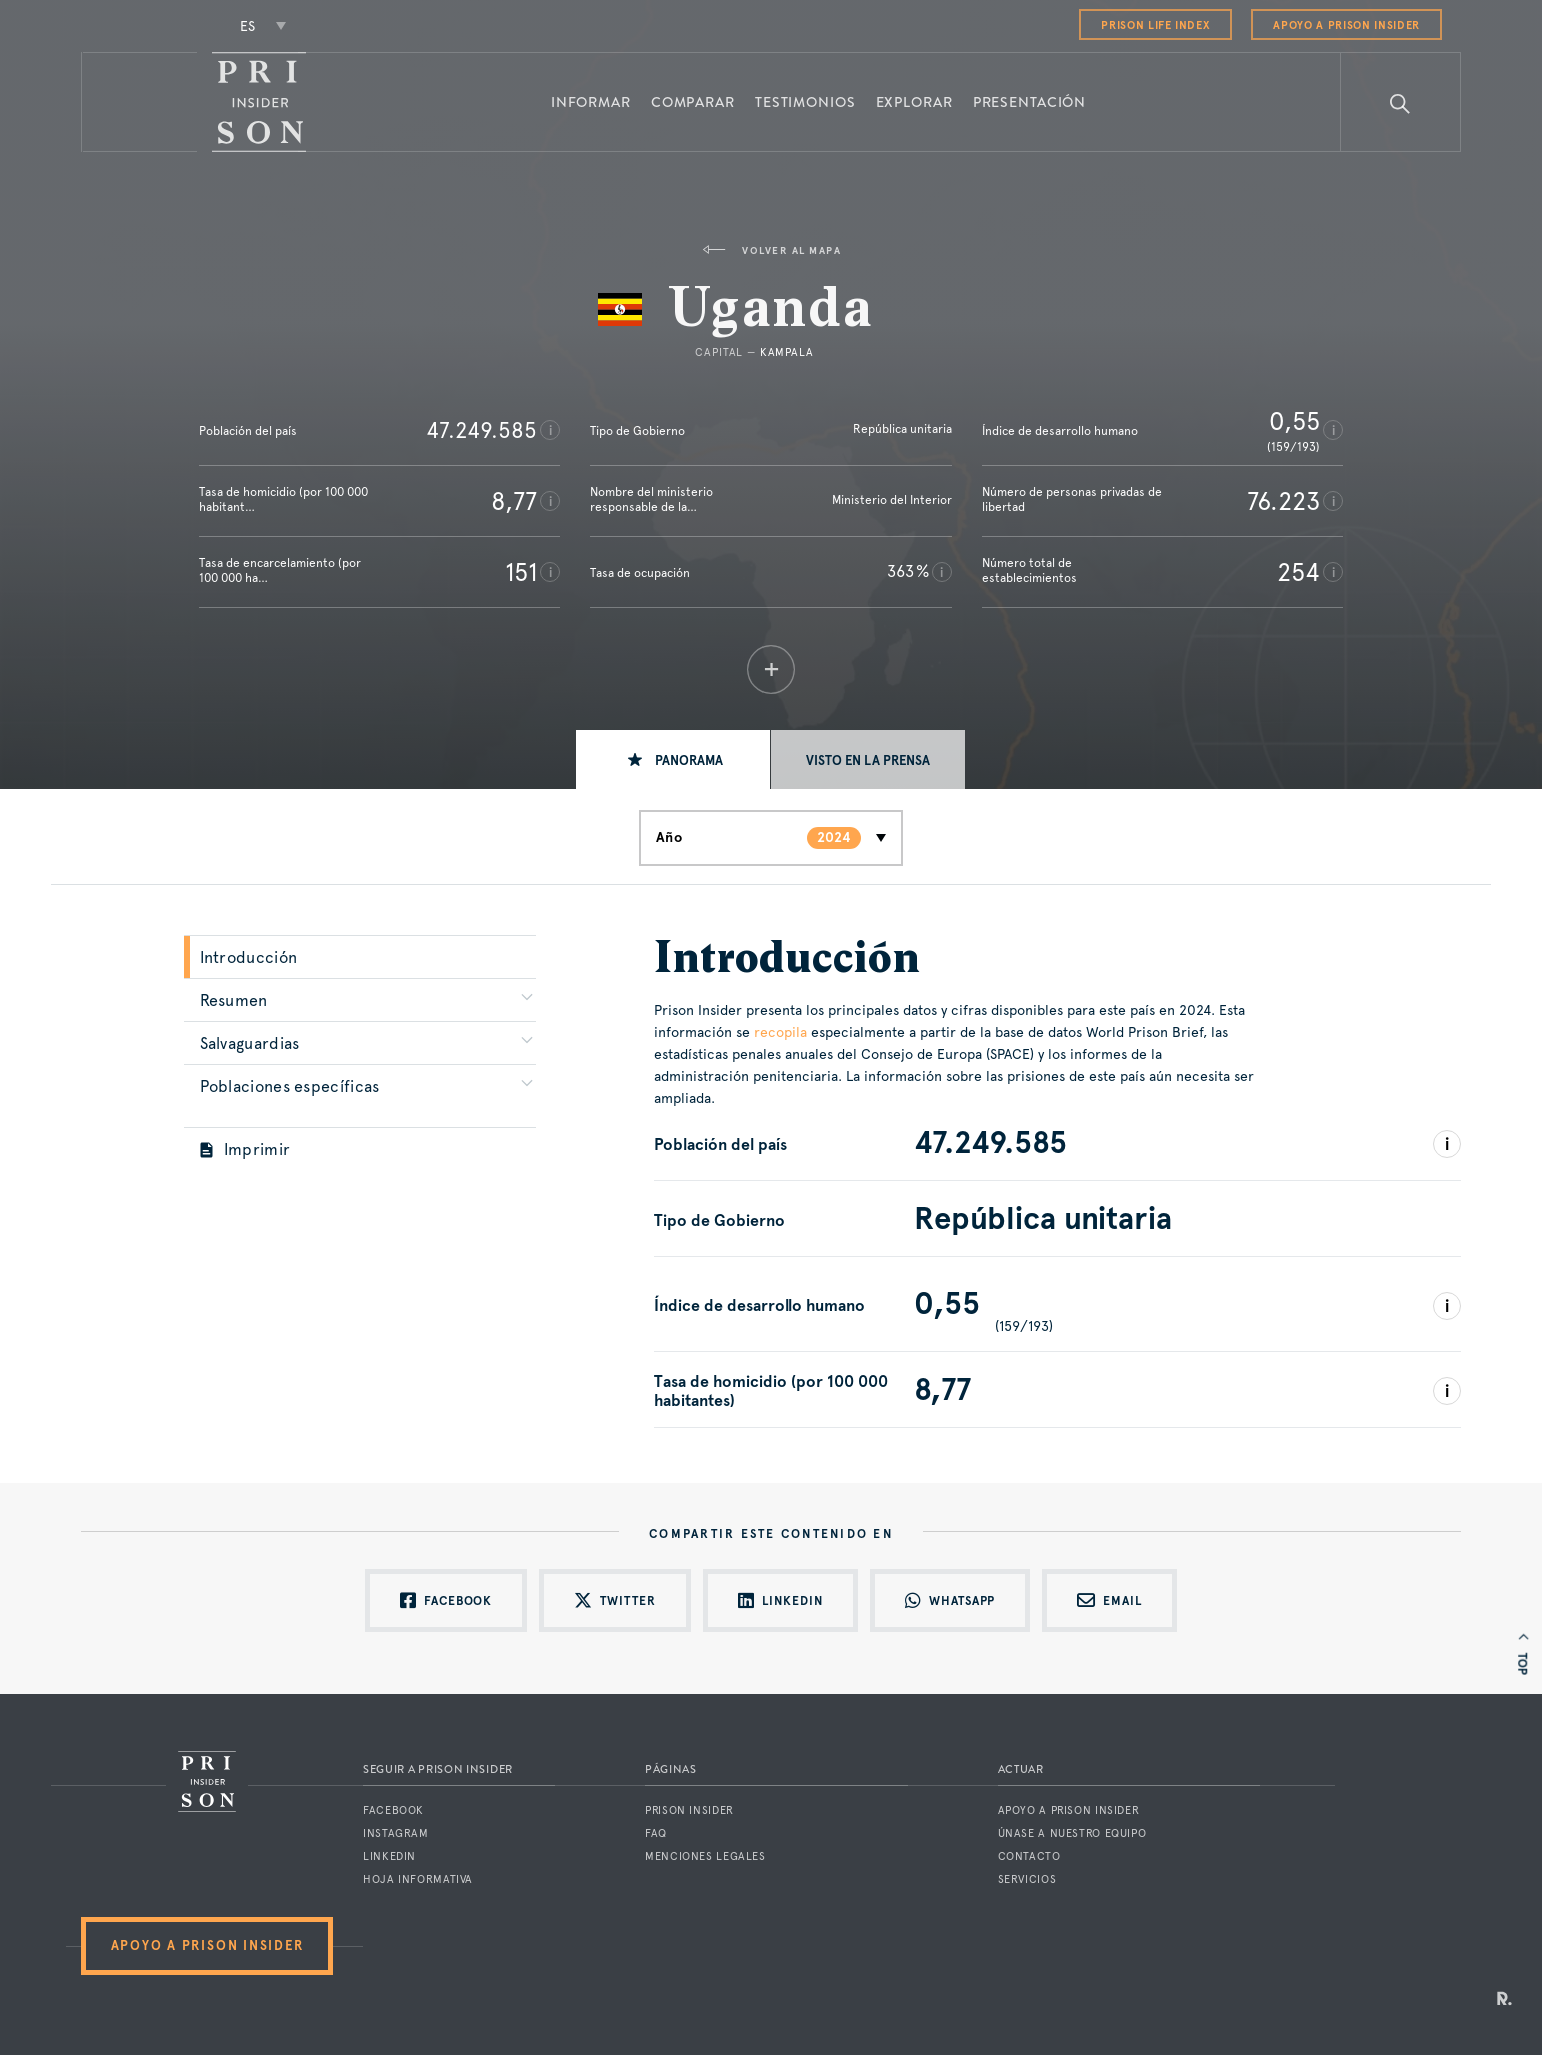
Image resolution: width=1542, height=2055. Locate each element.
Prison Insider (689, 1810)
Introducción (249, 957)
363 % (908, 571)
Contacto (1029, 1856)
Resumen (234, 1000)
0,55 (1294, 421)
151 (521, 572)
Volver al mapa (771, 250)
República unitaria (902, 429)
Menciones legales (705, 1856)
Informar (591, 102)
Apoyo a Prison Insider (1346, 25)
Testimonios (805, 102)
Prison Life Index (1155, 25)
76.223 (1283, 501)
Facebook (393, 1810)
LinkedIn (389, 1856)
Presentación (1030, 102)
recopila (780, 1032)
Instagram (396, 1833)
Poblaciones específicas (290, 1086)
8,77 (514, 501)
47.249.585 (481, 430)
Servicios (1027, 1879)
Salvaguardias (250, 1043)
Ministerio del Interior (892, 500)
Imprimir (245, 1149)
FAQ (656, 1833)
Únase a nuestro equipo (1072, 1833)
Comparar (693, 102)
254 (1298, 572)
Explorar (914, 102)
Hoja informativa (418, 1879)
